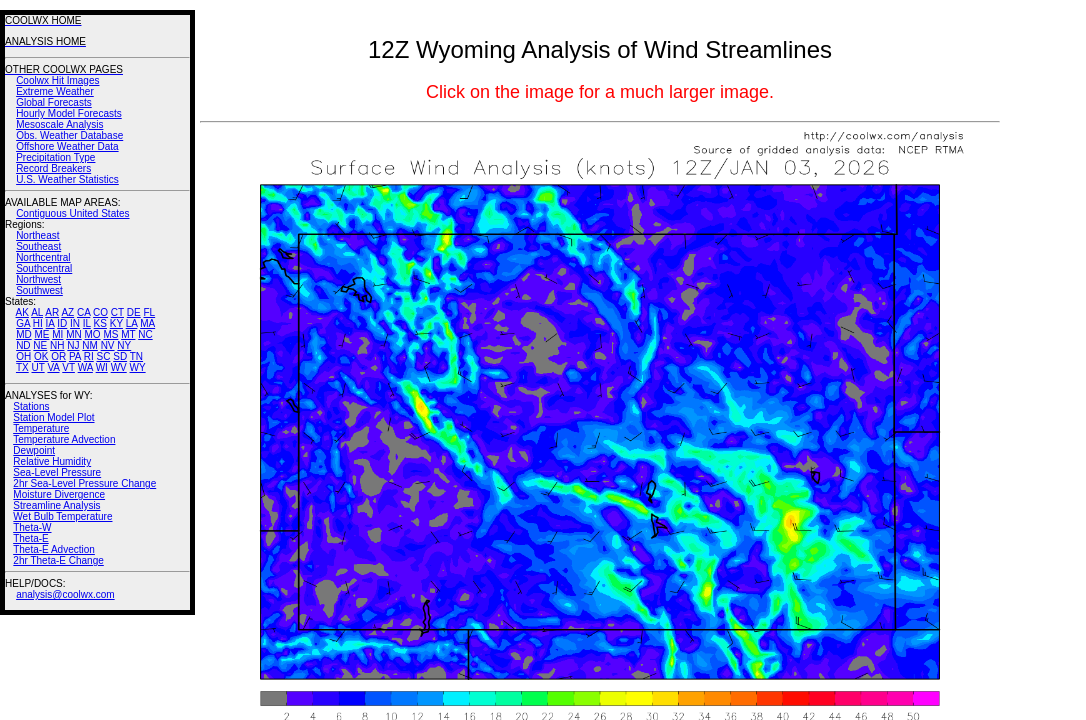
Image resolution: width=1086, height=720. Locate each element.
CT (117, 312)
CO (100, 312)
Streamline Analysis (56, 505)
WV (119, 367)
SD (120, 356)
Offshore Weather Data (67, 146)
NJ (73, 345)
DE (134, 312)
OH (23, 356)
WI (102, 367)
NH (57, 345)
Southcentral (44, 268)
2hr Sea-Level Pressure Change (84, 483)
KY (116, 323)
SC (104, 356)
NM (90, 345)
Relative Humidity (52, 461)
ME (41, 334)
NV (108, 345)
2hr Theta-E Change (58, 560)
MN (74, 334)
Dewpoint (34, 450)
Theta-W (32, 527)
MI (57, 334)
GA (23, 323)
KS (100, 323)
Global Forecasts (54, 102)
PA (75, 356)
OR (58, 356)
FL (149, 312)
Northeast (37, 235)
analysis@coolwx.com (65, 594)
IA (50, 323)
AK (22, 312)
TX (22, 367)
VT (68, 367)
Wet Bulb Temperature (62, 516)
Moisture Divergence (59, 494)
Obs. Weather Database (69, 135)
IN (75, 323)
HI (38, 323)
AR (52, 312)
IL (87, 323)
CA (83, 312)
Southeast (38, 246)
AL (37, 312)
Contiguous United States (72, 213)
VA (53, 367)
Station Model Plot (53, 417)
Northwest (38, 279)
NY (124, 345)
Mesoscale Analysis (59, 124)
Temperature (41, 428)
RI (89, 356)
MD (24, 334)
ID (62, 323)
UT (38, 367)
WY (138, 367)
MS (110, 334)
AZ (67, 312)
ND (23, 345)
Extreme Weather (55, 91)
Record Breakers (53, 168)
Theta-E (31, 538)
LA (132, 323)
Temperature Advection (64, 439)
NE (40, 345)
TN (136, 356)
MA (147, 323)
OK (41, 356)
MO (92, 334)
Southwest (39, 290)
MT (128, 334)
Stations (31, 406)
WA (85, 367)
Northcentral (43, 257)
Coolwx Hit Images (57, 80)
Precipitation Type (55, 157)
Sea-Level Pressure (57, 472)
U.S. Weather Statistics (67, 179)
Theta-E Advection (54, 549)
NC (145, 334)
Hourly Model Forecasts (69, 113)
